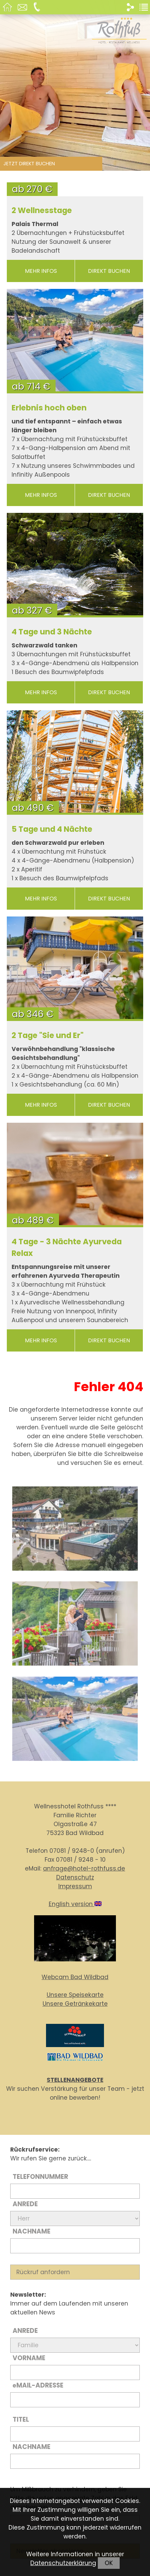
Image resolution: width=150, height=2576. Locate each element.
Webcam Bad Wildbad (75, 1977)
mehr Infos (41, 271)
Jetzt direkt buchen (29, 163)
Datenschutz (75, 1877)
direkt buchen (109, 271)
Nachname (31, 2231)
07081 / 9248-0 (71, 1851)
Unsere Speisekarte (75, 1995)
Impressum (75, 1886)
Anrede (25, 2204)
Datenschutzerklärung (63, 2563)
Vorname (29, 2358)
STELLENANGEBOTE (75, 2080)
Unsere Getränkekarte (75, 2004)
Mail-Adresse (38, 2385)
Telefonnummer (40, 2176)
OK (109, 2563)
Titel (21, 2419)
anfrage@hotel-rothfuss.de (84, 1868)
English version (75, 1904)
